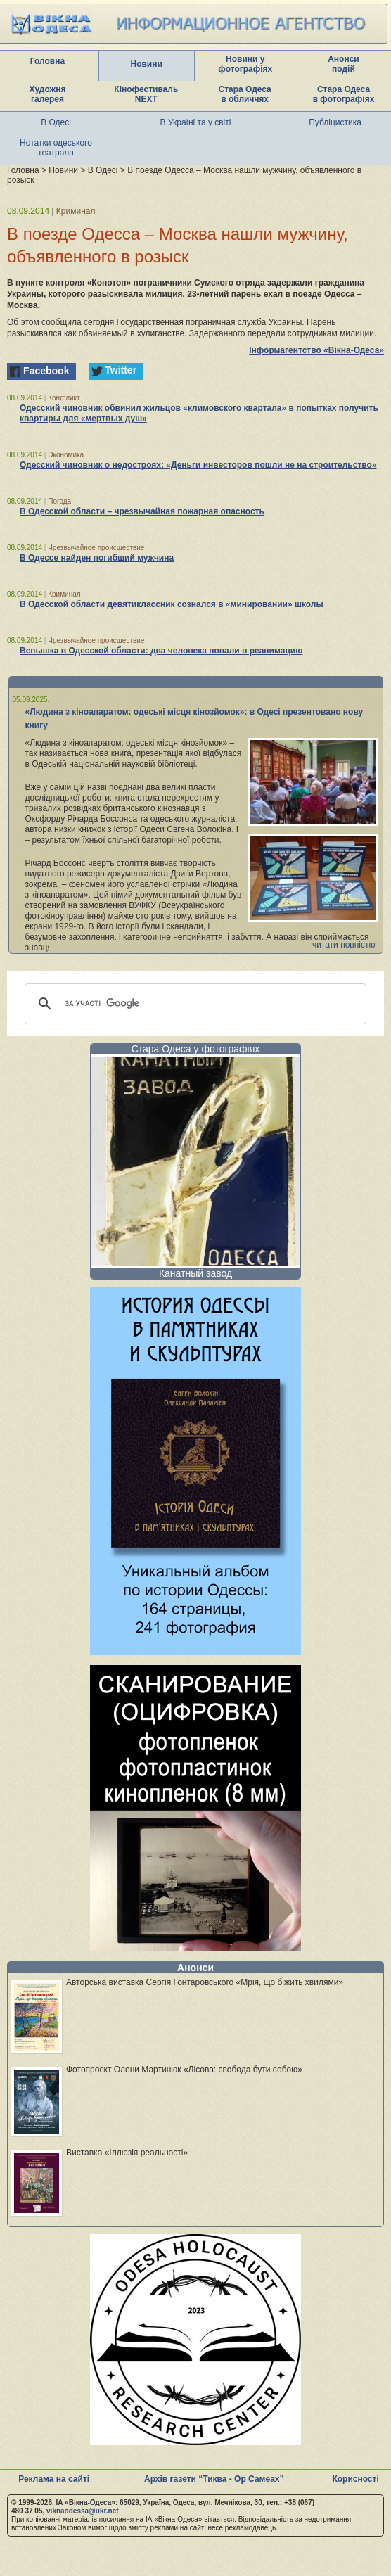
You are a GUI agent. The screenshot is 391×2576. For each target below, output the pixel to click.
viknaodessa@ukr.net (82, 2511)
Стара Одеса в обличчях (245, 94)
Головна (47, 61)
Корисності (355, 2479)
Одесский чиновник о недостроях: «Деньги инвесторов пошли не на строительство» (198, 465)
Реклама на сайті (53, 2479)
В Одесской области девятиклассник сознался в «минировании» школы (171, 604)
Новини (146, 64)
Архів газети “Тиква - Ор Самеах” (213, 2479)
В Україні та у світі (195, 122)
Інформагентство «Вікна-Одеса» (316, 350)
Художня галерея (48, 94)
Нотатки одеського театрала (56, 148)
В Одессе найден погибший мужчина (97, 558)
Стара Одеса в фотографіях (344, 94)
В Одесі (56, 122)
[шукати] (193, 1003)
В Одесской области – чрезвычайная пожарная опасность (142, 511)
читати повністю (344, 945)
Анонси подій (343, 64)
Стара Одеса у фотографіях (196, 1048)
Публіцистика (335, 122)
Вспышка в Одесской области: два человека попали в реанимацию (161, 651)
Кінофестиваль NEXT (146, 94)
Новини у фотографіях (245, 64)
